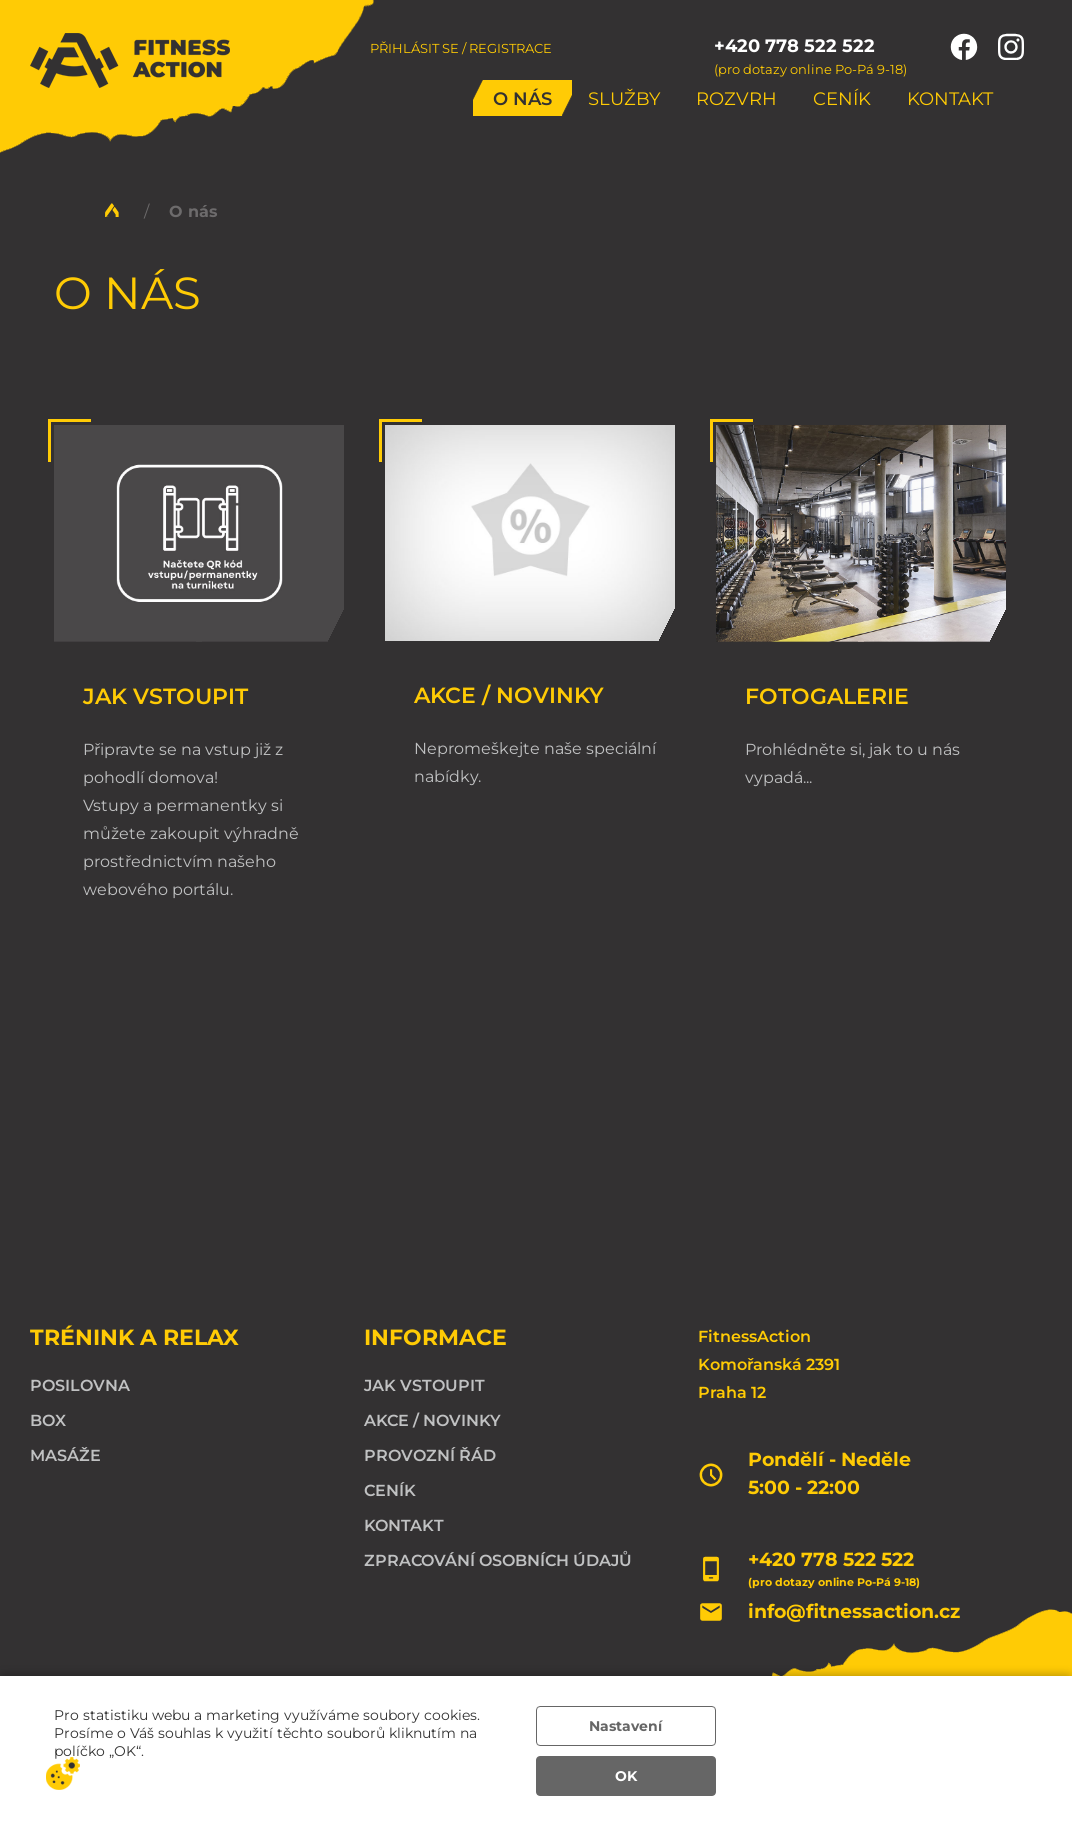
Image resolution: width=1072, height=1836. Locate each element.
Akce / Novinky (509, 695)
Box (48, 1420)
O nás (522, 99)
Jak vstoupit (165, 696)
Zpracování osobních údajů (498, 1560)
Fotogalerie (827, 696)
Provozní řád (430, 1455)
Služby (624, 99)
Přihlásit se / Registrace (461, 48)
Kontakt (950, 99)
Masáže (65, 1455)
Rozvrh (736, 99)
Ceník (842, 99)
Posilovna (80, 1385)
